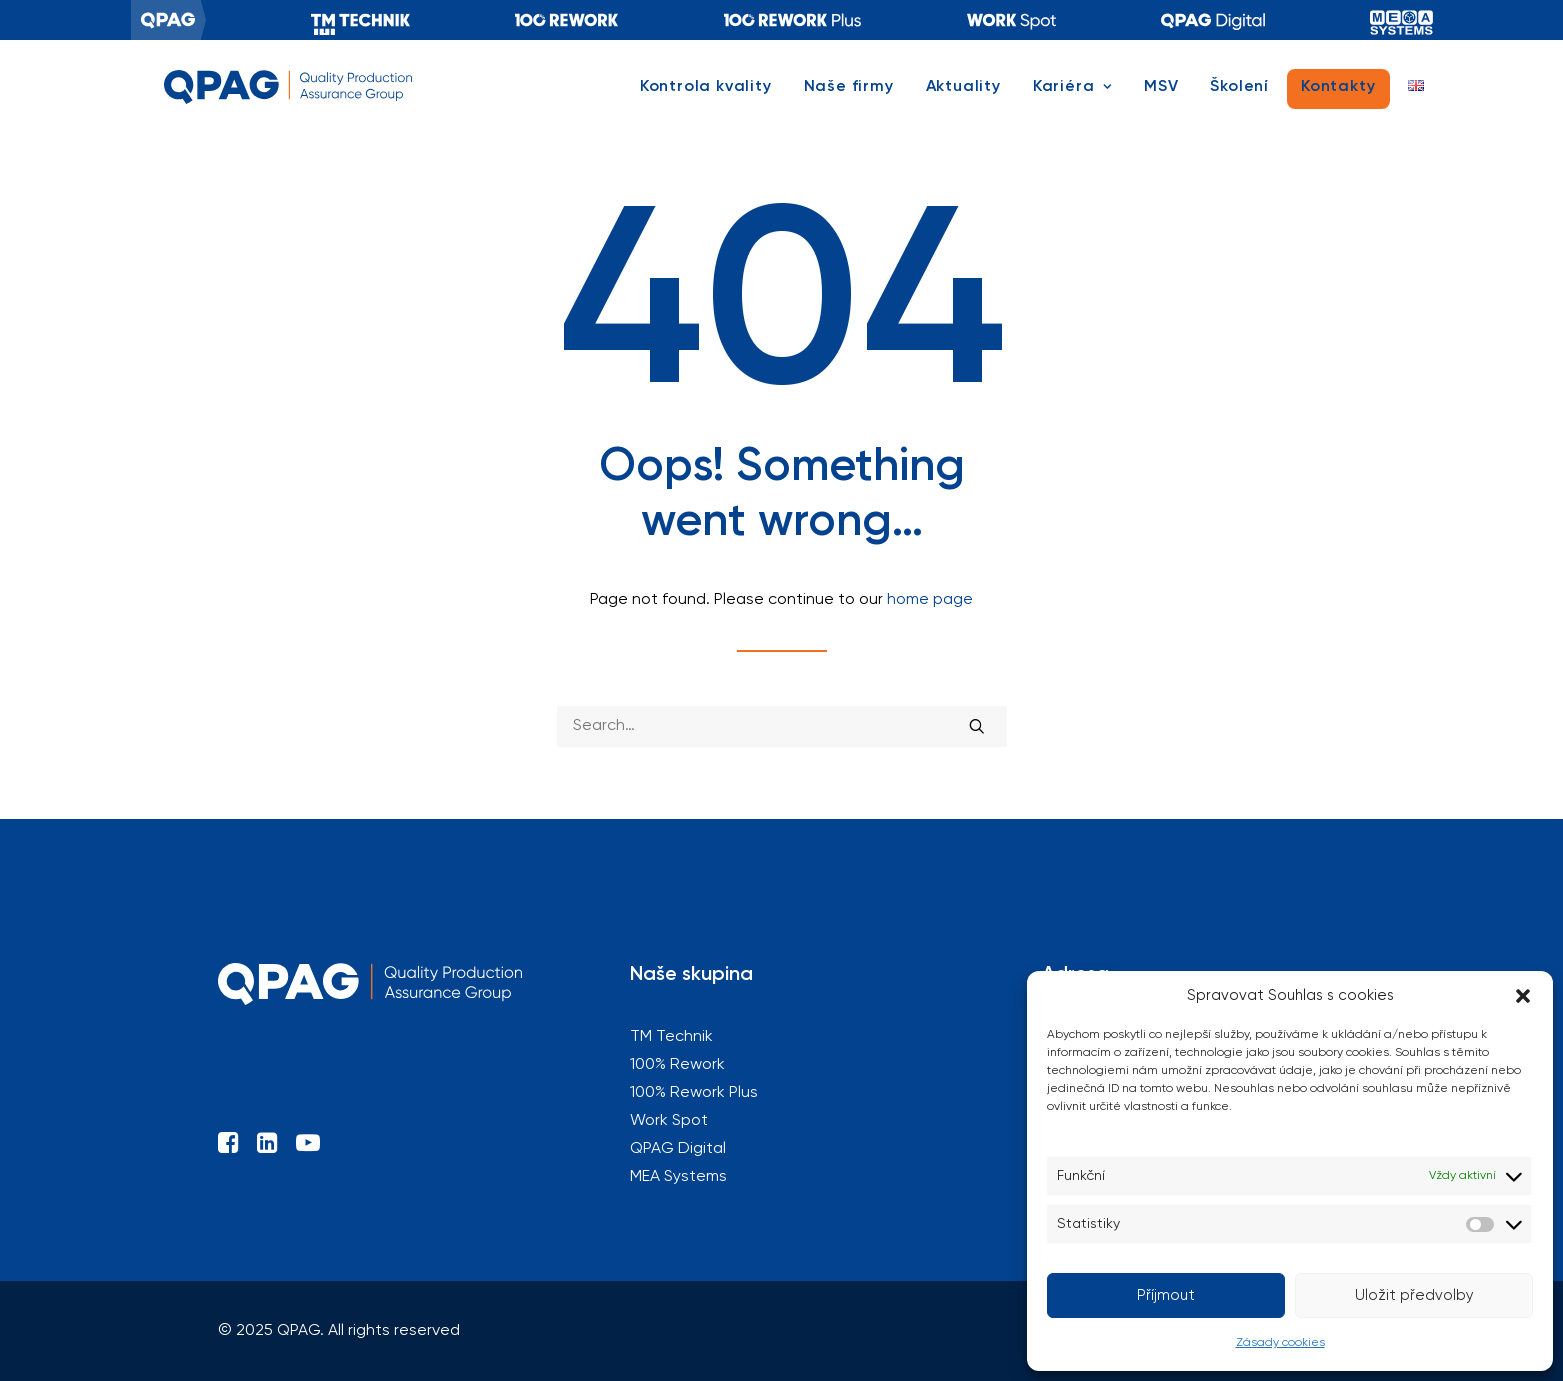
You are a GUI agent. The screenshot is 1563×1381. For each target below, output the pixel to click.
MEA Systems (1401, 20)
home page (930, 600)
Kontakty (1338, 97)
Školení (1239, 97)
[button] (1523, 996)
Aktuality (963, 97)
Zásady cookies (1280, 1343)
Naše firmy (849, 97)
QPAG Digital (1213, 20)
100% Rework (567, 20)
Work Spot (669, 1121)
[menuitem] (168, 20)
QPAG (168, 20)
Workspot (1011, 20)
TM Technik (360, 20)
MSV (1161, 97)
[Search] (782, 726)
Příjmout (1166, 1295)
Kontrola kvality (706, 97)
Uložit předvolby (1414, 1295)
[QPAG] (293, 97)
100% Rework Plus (793, 20)
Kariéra (1072, 97)
